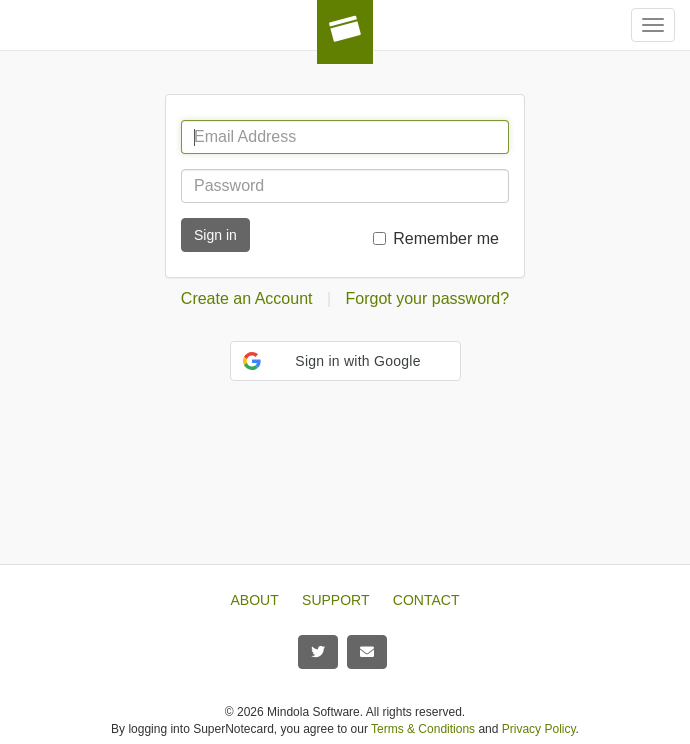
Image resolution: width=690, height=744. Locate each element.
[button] (345, 361)
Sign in (215, 235)
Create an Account (247, 298)
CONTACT (426, 600)
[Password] (345, 186)
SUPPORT (335, 600)
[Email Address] (345, 137)
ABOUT (255, 600)
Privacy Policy (539, 729)
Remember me (446, 238)
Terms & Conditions (423, 729)
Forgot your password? (428, 298)
